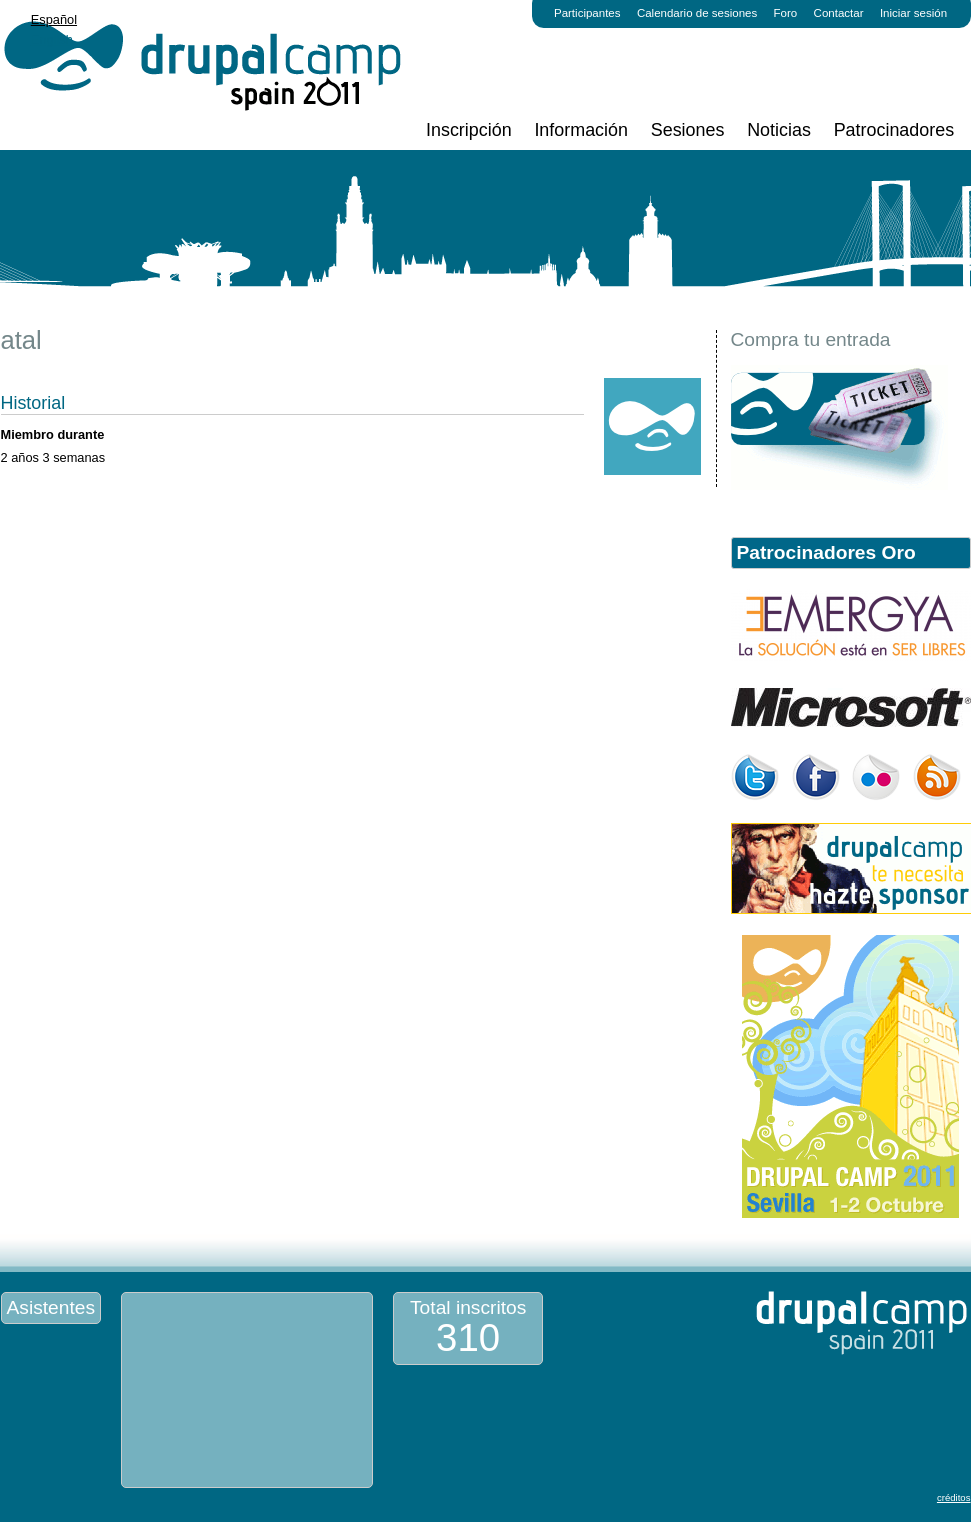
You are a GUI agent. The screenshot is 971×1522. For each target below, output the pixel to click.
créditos (954, 1497)
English (52, 39)
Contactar (839, 13)
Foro (786, 13)
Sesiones (688, 130)
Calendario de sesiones (697, 13)
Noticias (779, 130)
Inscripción (469, 130)
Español (54, 19)
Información (581, 130)
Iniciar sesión (913, 13)
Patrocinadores (894, 130)
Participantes (587, 13)
